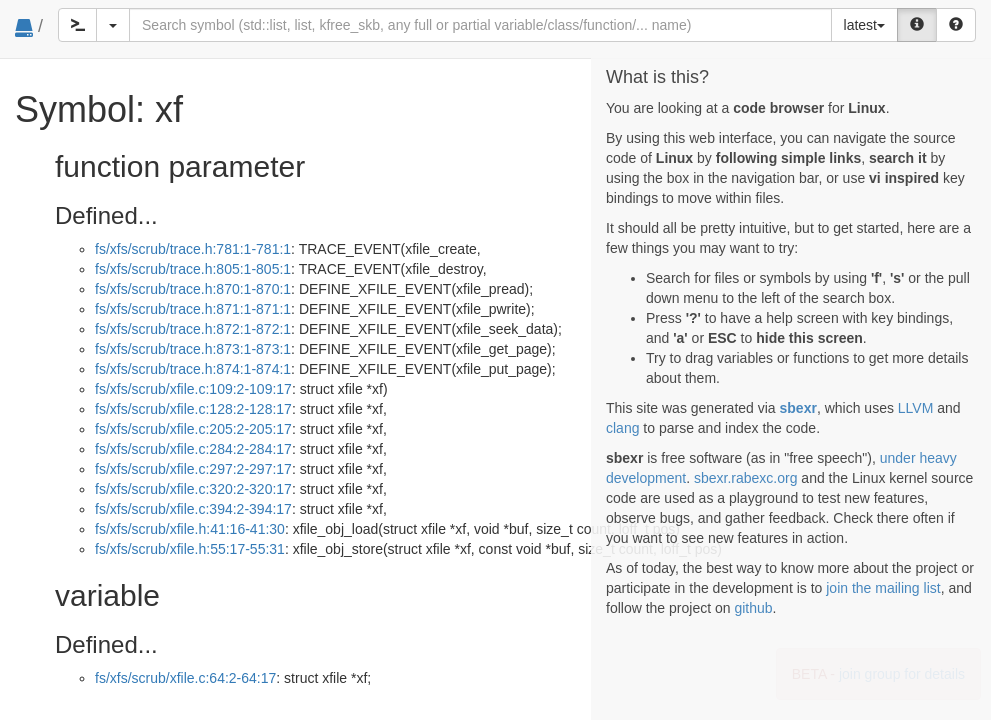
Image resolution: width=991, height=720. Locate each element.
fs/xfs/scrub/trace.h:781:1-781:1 (193, 249)
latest (864, 25)
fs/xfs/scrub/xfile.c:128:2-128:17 (193, 409)
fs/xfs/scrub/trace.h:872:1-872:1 (193, 329)
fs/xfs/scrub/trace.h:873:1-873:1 (193, 349)
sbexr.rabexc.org (746, 478)
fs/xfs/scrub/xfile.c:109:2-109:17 (193, 389)
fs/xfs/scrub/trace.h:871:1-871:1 (193, 309)
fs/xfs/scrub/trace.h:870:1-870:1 (193, 289)
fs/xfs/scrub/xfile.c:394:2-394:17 (193, 509)
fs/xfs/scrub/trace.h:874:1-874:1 (193, 369)
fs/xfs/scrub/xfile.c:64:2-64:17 (185, 678)
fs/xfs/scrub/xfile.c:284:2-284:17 (193, 449)
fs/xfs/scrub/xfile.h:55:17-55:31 (190, 549)
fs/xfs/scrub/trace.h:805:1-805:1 (193, 269)
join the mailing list (883, 588)
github (753, 608)
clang (622, 428)
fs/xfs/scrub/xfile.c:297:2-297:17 (193, 469)
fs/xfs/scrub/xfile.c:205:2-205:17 (193, 429)
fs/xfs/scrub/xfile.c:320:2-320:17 (193, 489)
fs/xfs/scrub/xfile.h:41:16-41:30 (190, 529)
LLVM (916, 408)
